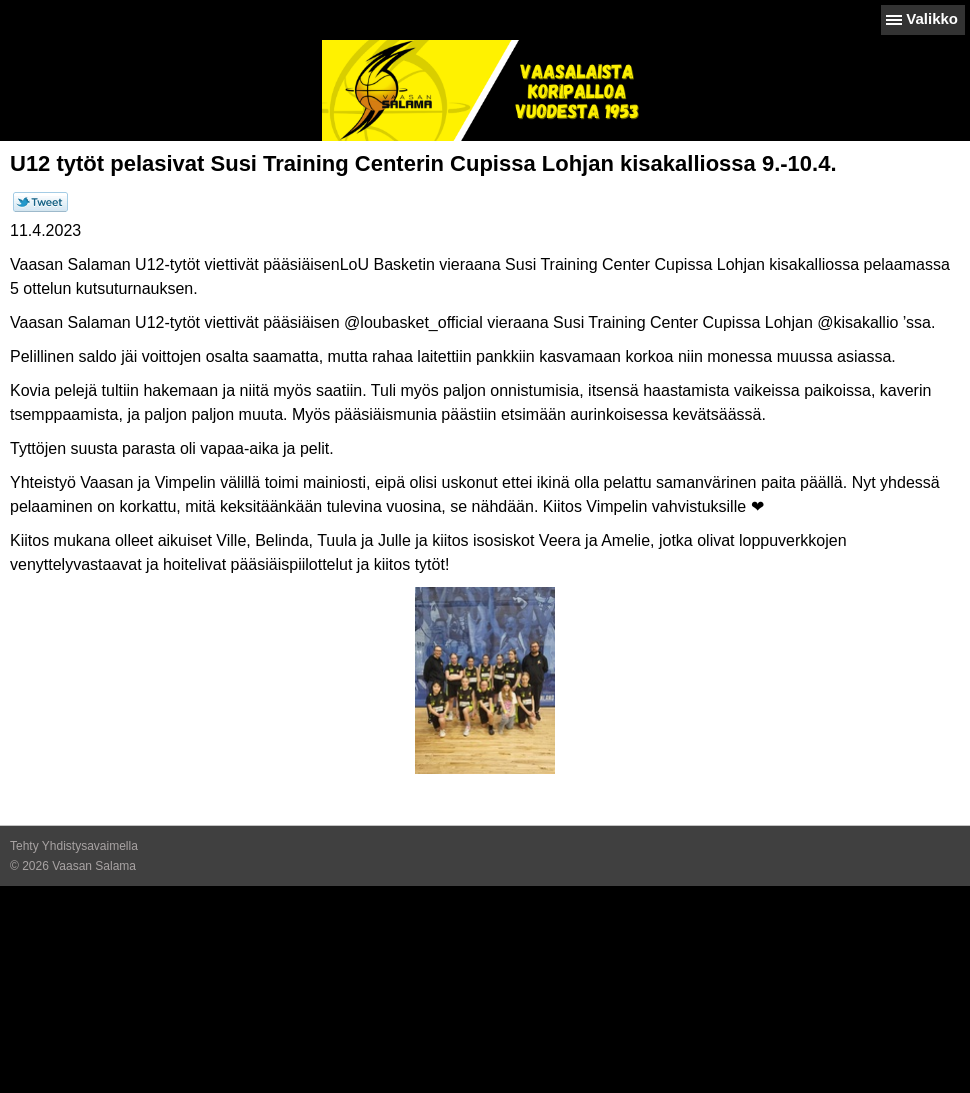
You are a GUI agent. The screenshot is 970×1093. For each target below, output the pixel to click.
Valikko (932, 18)
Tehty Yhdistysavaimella (74, 846)
